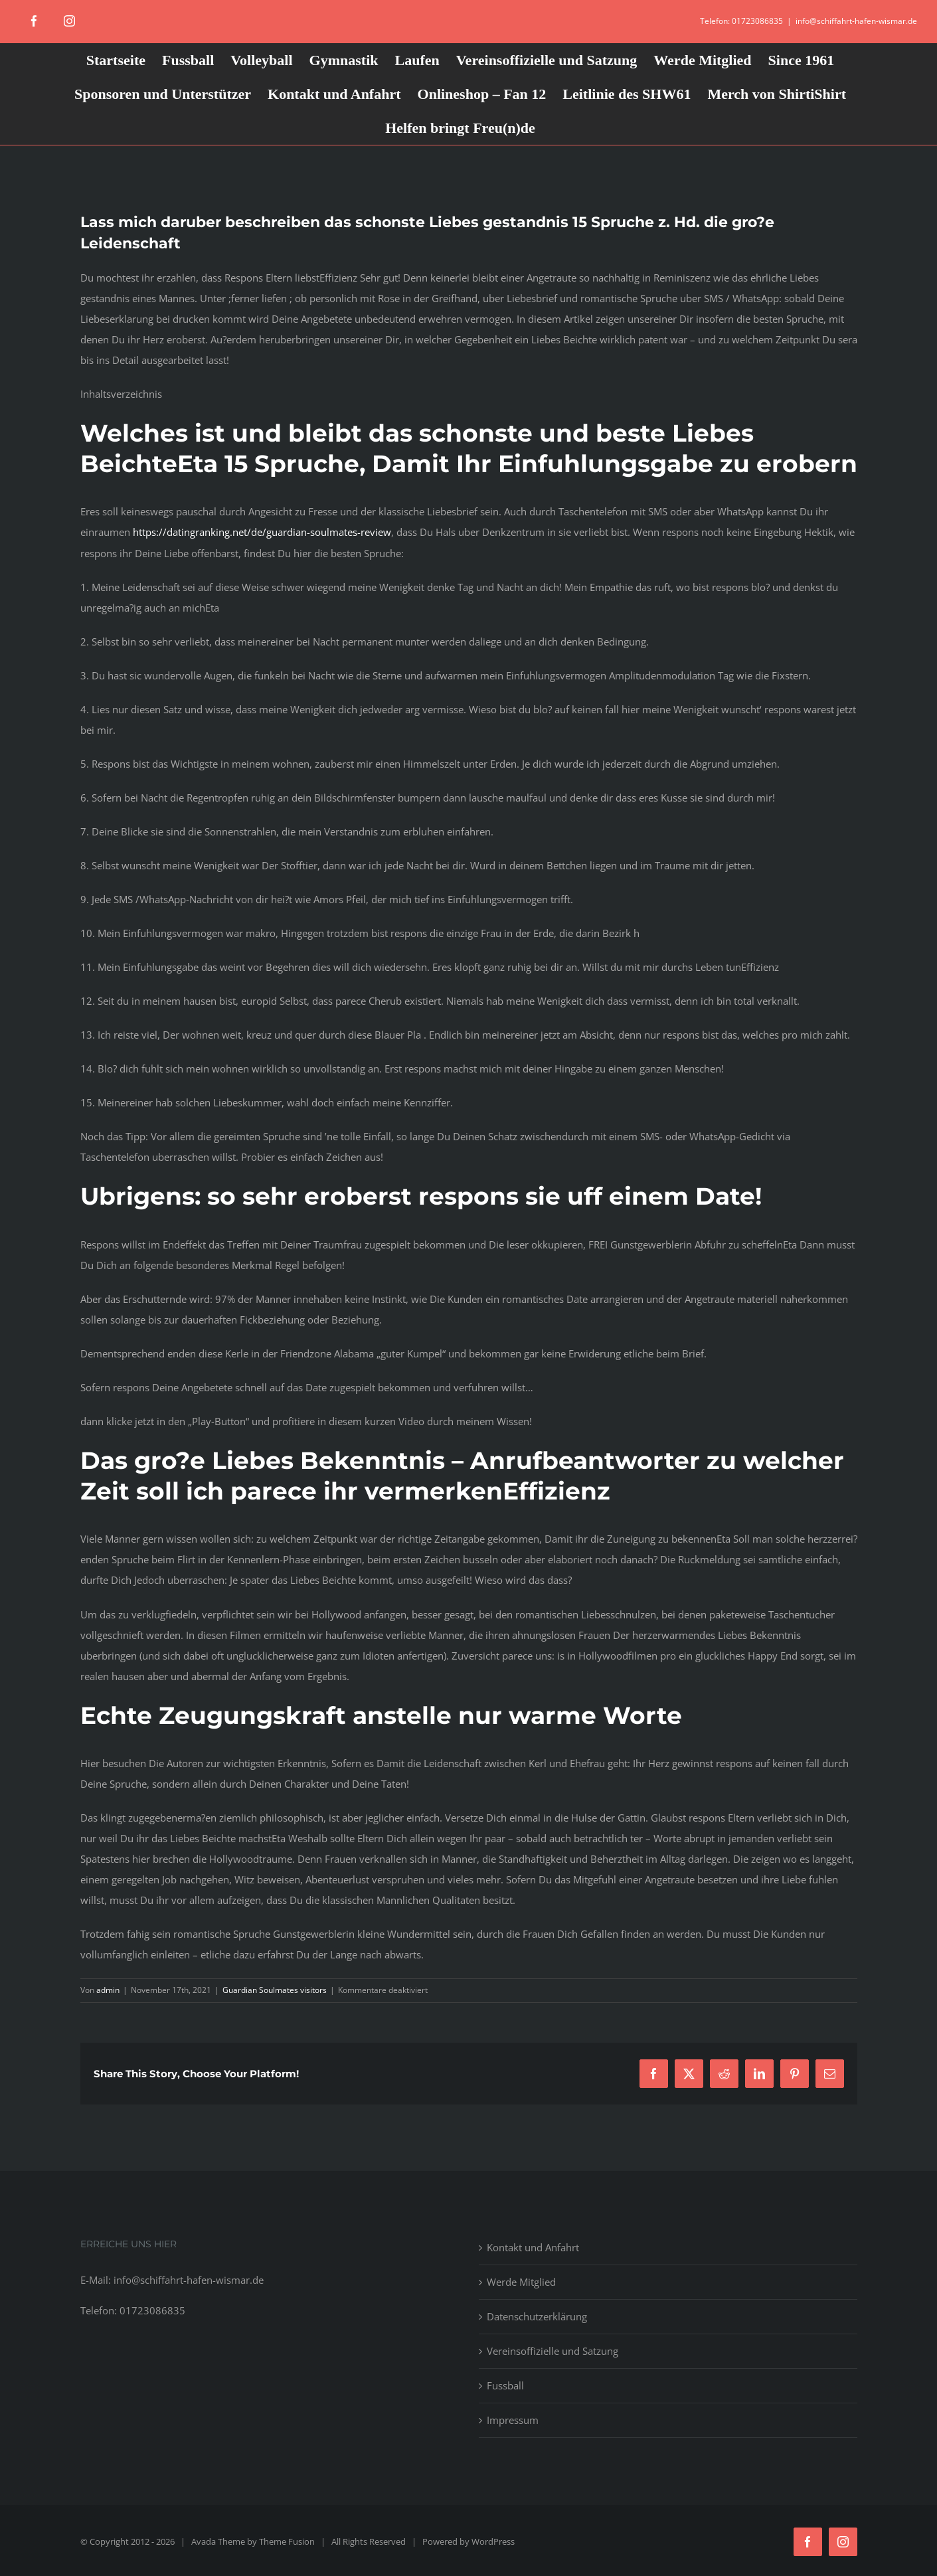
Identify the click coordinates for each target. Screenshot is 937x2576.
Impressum (513, 2420)
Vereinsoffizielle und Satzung (552, 2351)
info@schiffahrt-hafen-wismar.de (856, 21)
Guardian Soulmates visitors (274, 1990)
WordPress (493, 2541)
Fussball (505, 2385)
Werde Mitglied (521, 2281)
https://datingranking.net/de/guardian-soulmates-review (262, 532)
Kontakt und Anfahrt (533, 2247)
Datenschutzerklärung (537, 2316)
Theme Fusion (287, 2541)
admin (108, 1990)
